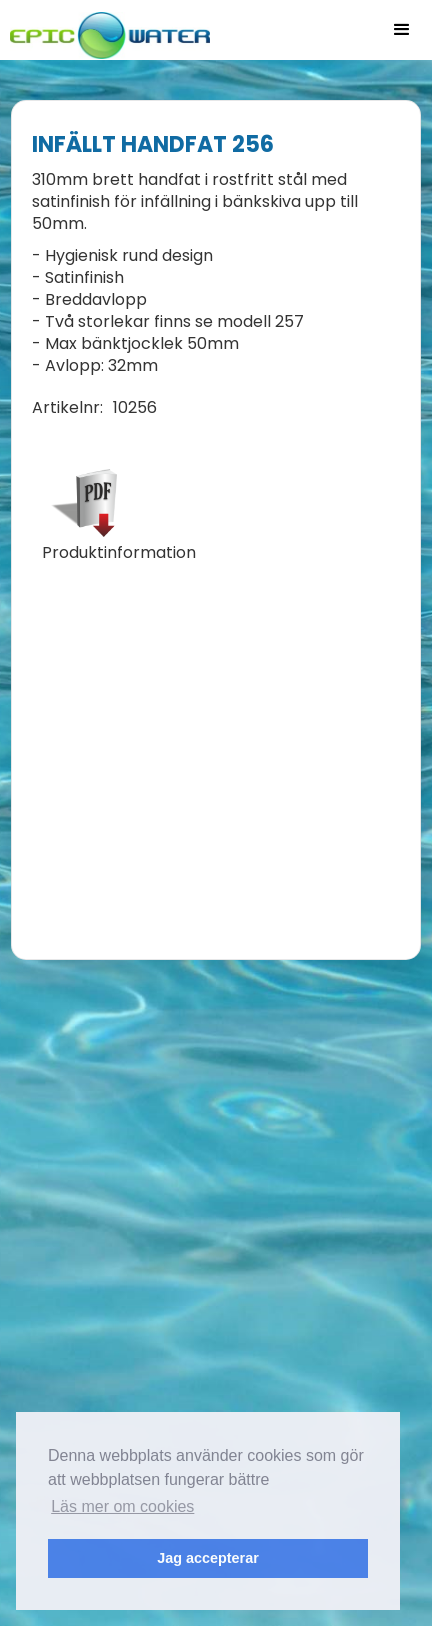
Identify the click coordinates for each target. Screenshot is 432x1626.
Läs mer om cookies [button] (122, 1506)
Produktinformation (119, 553)
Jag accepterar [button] (208, 1558)
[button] (402, 30)
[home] (105, 29)
